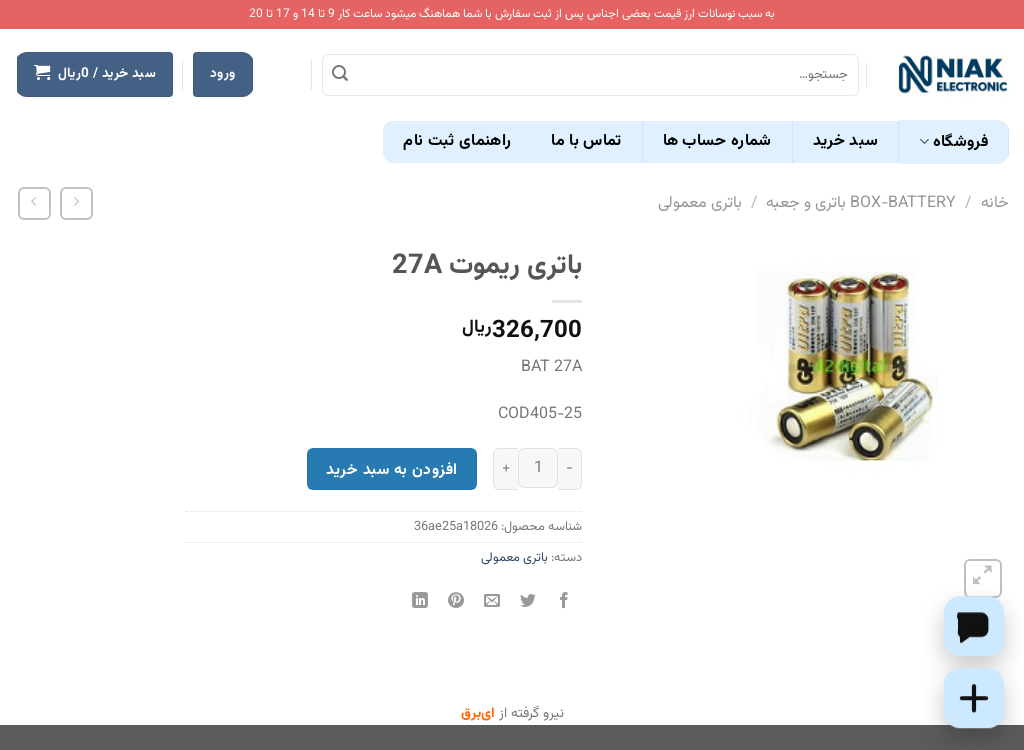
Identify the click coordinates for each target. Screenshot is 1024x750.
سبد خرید (846, 141)
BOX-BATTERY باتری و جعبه (861, 203)
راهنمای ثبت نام (457, 141)
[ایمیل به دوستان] (492, 603)
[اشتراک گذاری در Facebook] (564, 603)
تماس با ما (586, 141)
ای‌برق (478, 714)
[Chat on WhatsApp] (974, 626)
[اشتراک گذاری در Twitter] (528, 603)
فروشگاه (953, 142)
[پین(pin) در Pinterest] (455, 603)
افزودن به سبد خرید (391, 470)
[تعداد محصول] (538, 468)
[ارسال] (340, 75)
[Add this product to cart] (974, 698)
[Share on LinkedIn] (419, 603)
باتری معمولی (700, 203)
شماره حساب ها (717, 141)
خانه (995, 203)
